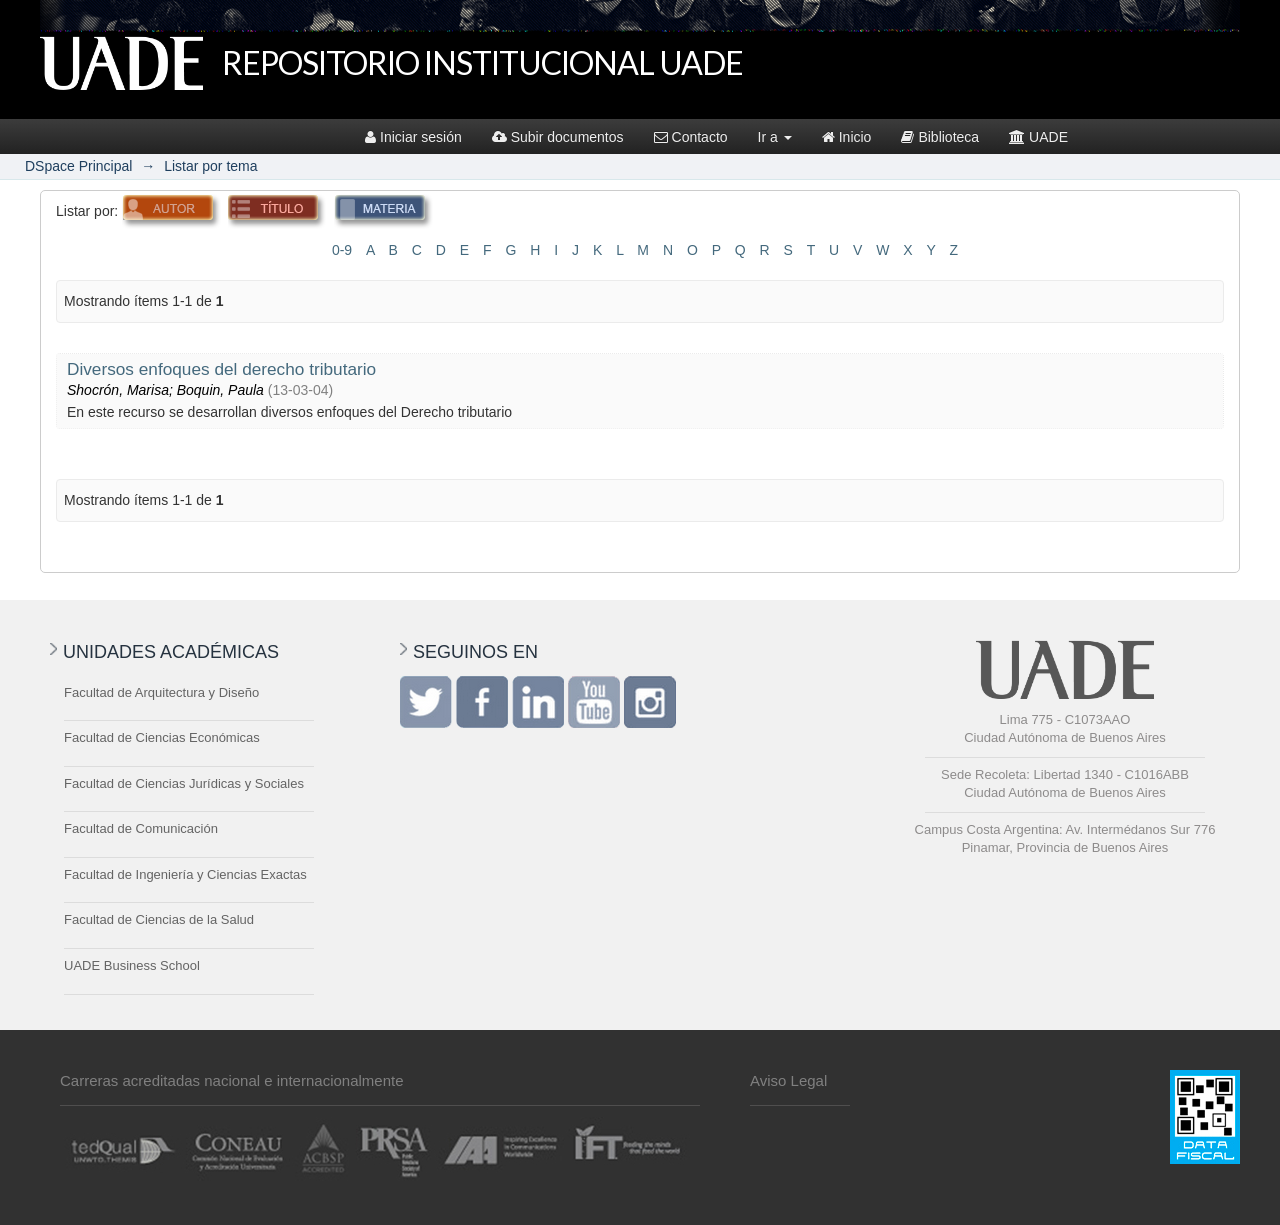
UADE (1038, 137)
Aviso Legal (788, 1080)
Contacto (691, 137)
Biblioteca (940, 137)
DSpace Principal (78, 166)
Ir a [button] (775, 137)
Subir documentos (558, 137)
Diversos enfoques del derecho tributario (221, 369)
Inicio (847, 137)
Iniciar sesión (413, 137)
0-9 (342, 250)
